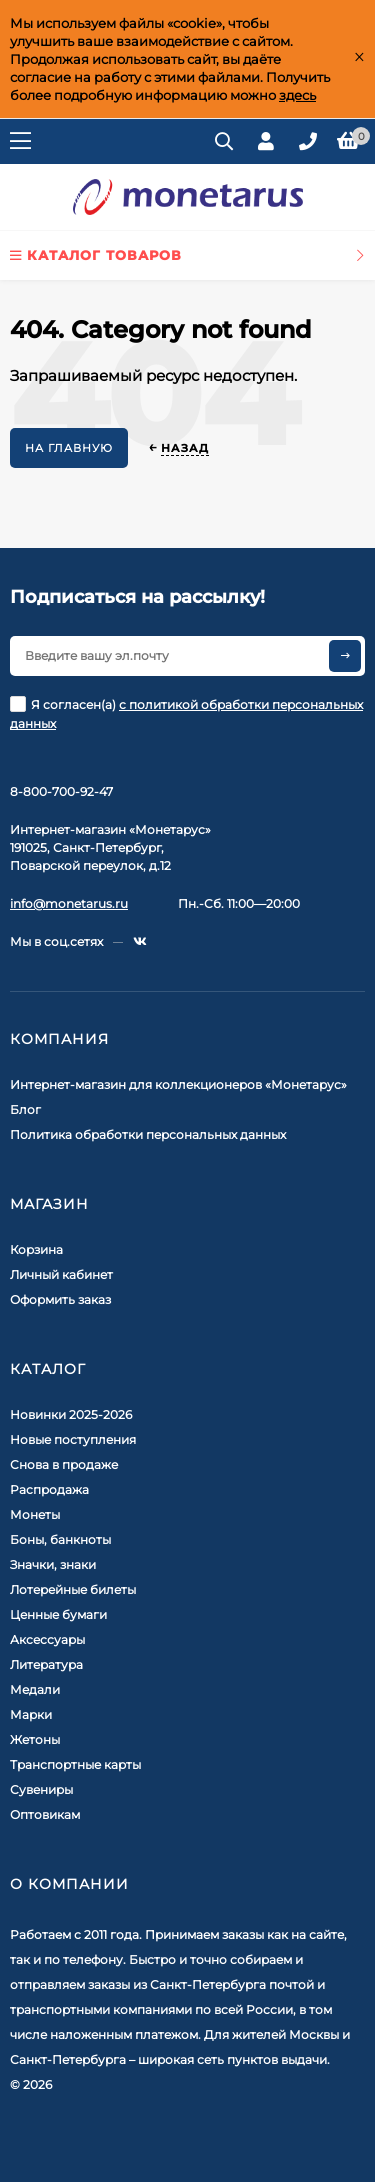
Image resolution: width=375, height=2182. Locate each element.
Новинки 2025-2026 (71, 1414)
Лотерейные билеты (73, 1589)
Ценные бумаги (58, 1614)
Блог (25, 1109)
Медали (35, 1689)
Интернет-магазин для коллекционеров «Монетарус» (178, 1084)
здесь (297, 95)
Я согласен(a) (186, 713)
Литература (46, 1664)
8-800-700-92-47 (61, 791)
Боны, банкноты (60, 1539)
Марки (31, 1714)
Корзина (36, 1249)
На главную (69, 448)
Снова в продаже (64, 1464)
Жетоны (35, 1739)
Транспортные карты (75, 1764)
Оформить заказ (60, 1299)
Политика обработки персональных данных (148, 1134)
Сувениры (41, 1789)
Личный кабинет (61, 1274)
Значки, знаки (53, 1564)
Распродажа (49, 1489)
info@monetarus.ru (69, 903)
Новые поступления (73, 1439)
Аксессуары (47, 1639)
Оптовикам (45, 1814)
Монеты (35, 1514)
